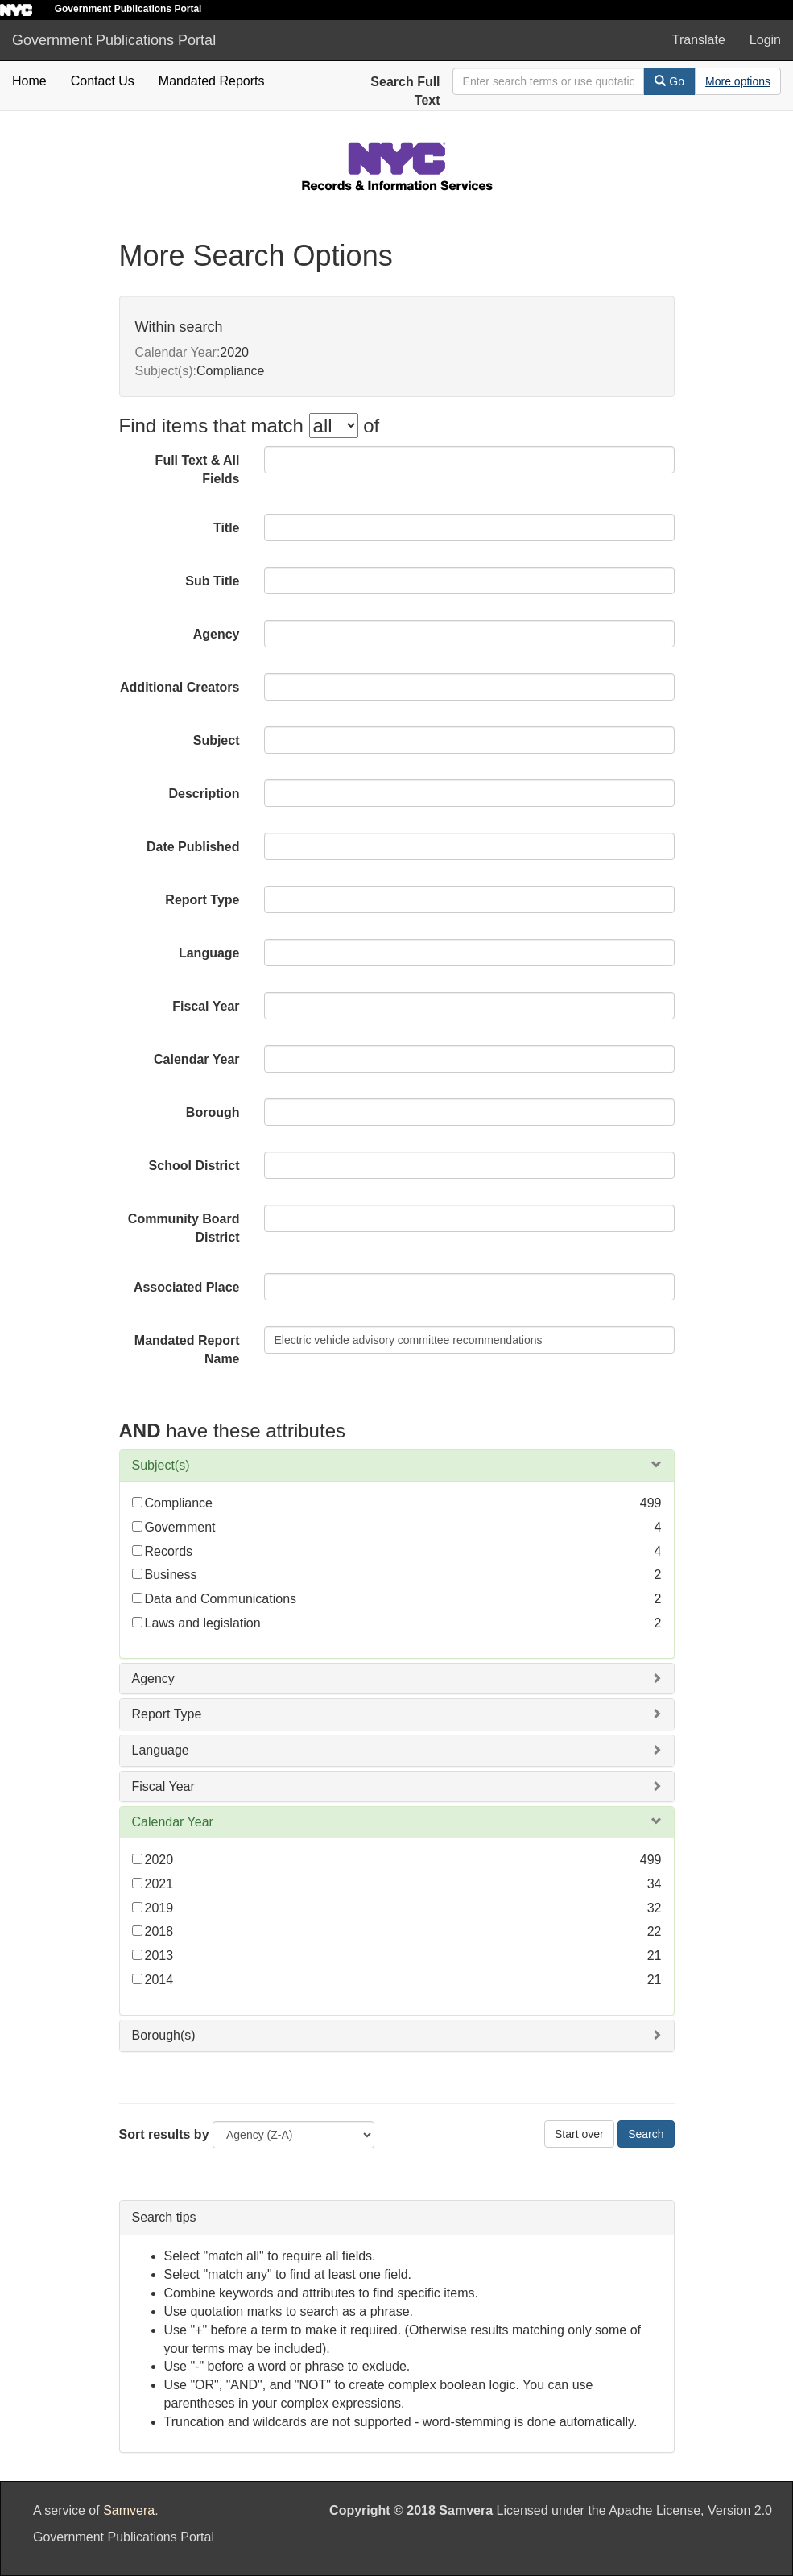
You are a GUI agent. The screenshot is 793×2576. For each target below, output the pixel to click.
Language (209, 953)
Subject (216, 740)
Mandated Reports (212, 81)
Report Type (202, 900)
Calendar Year (196, 1059)
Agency (216, 634)
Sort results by (164, 2134)
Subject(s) (161, 1465)
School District (194, 1165)
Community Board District (184, 1228)
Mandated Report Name (187, 1349)
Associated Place (187, 1287)
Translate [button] (698, 40)
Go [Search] (669, 81)
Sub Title (212, 581)
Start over (579, 2133)
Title (226, 528)
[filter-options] (333, 425)
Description (203, 793)
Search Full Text (405, 91)
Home (29, 81)
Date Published (193, 847)
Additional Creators (179, 687)
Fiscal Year (205, 1006)
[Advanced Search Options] (738, 81)
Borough (213, 1112)
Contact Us (102, 81)
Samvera (129, 2510)
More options (737, 81)
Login (765, 40)
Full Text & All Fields (197, 469)
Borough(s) (164, 2035)
